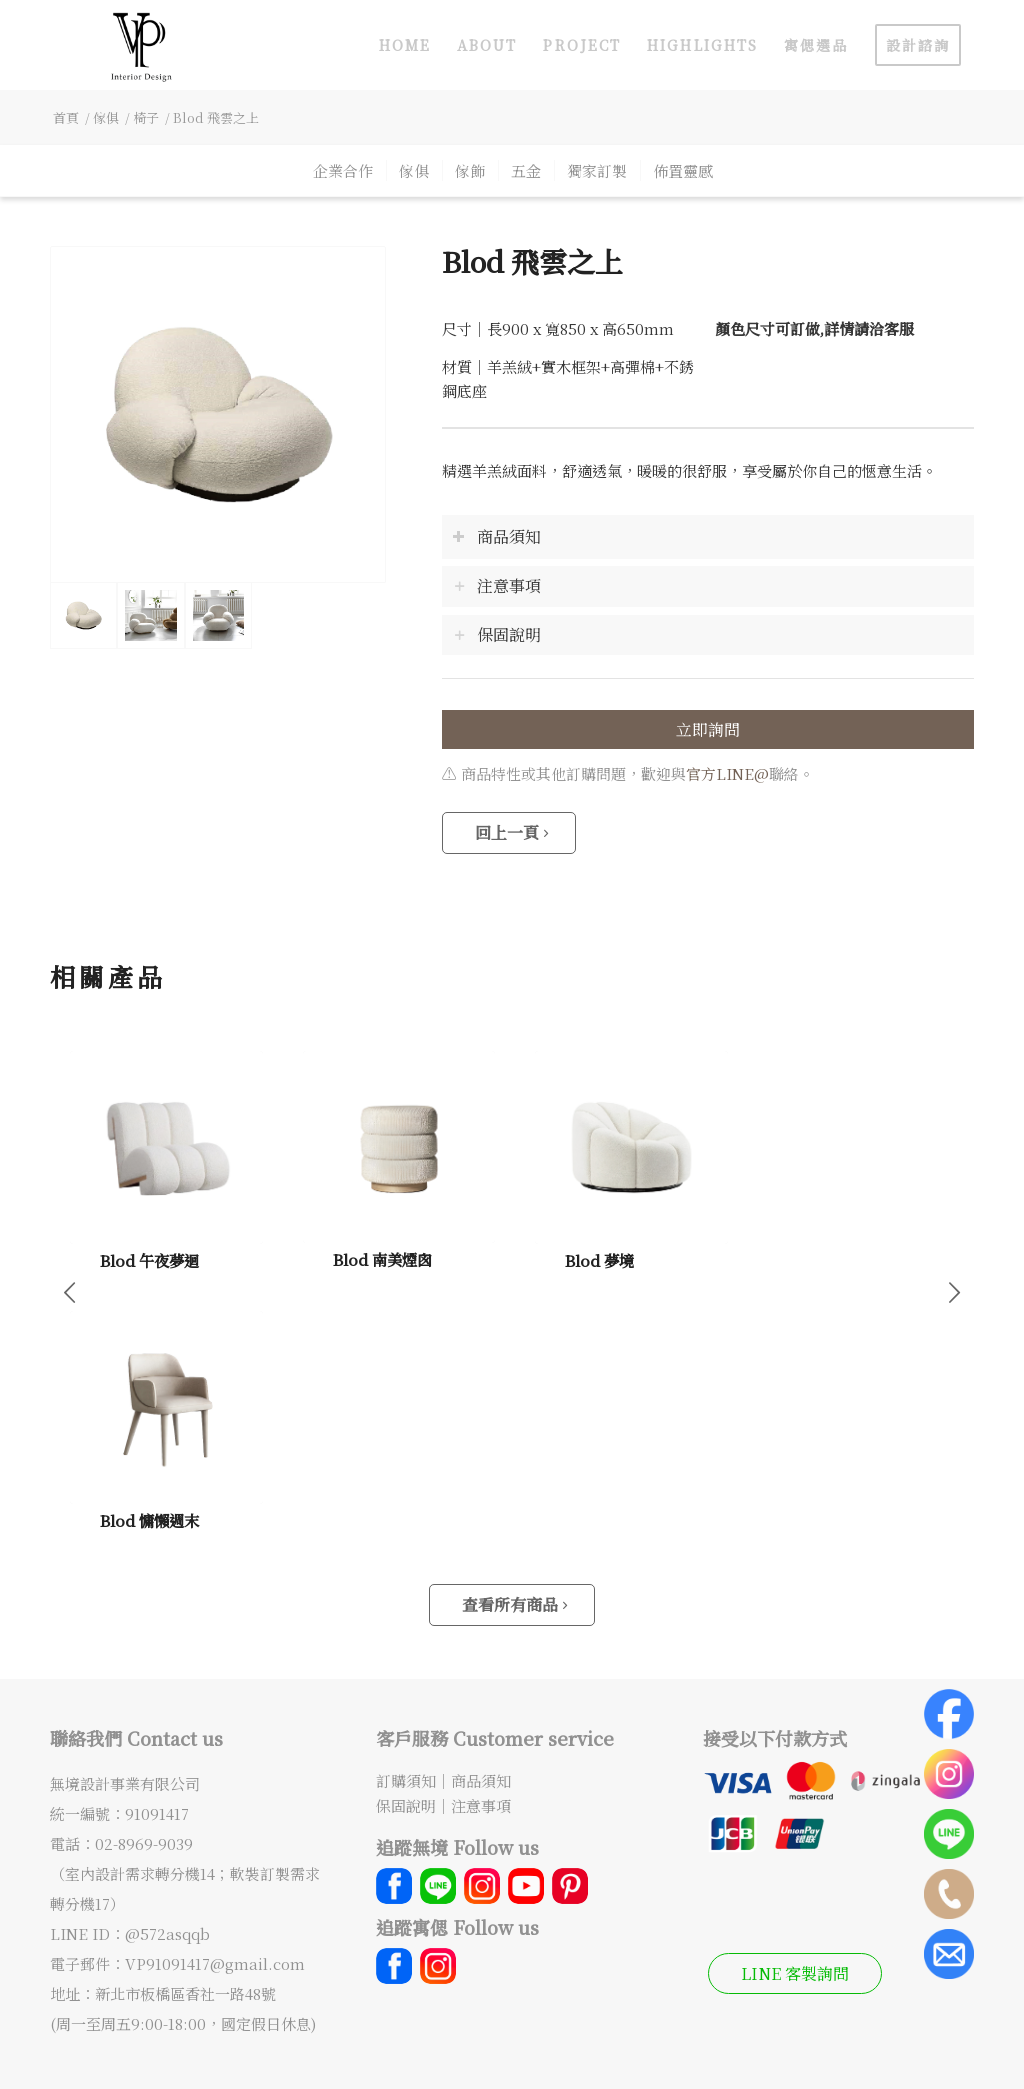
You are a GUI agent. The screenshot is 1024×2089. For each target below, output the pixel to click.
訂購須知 (406, 1780)
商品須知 (481, 1780)
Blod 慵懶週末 (149, 1520)
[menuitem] (405, 45)
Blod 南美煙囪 (382, 1259)
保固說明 (406, 1805)
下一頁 (954, 1291)
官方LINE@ (727, 773)
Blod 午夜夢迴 (149, 1260)
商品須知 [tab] (496, 536)
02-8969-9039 (144, 1843)
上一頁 (70, 1291)
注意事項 (481, 1805)
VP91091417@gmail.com (215, 1963)
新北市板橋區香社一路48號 (185, 1993)
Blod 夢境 (599, 1260)
